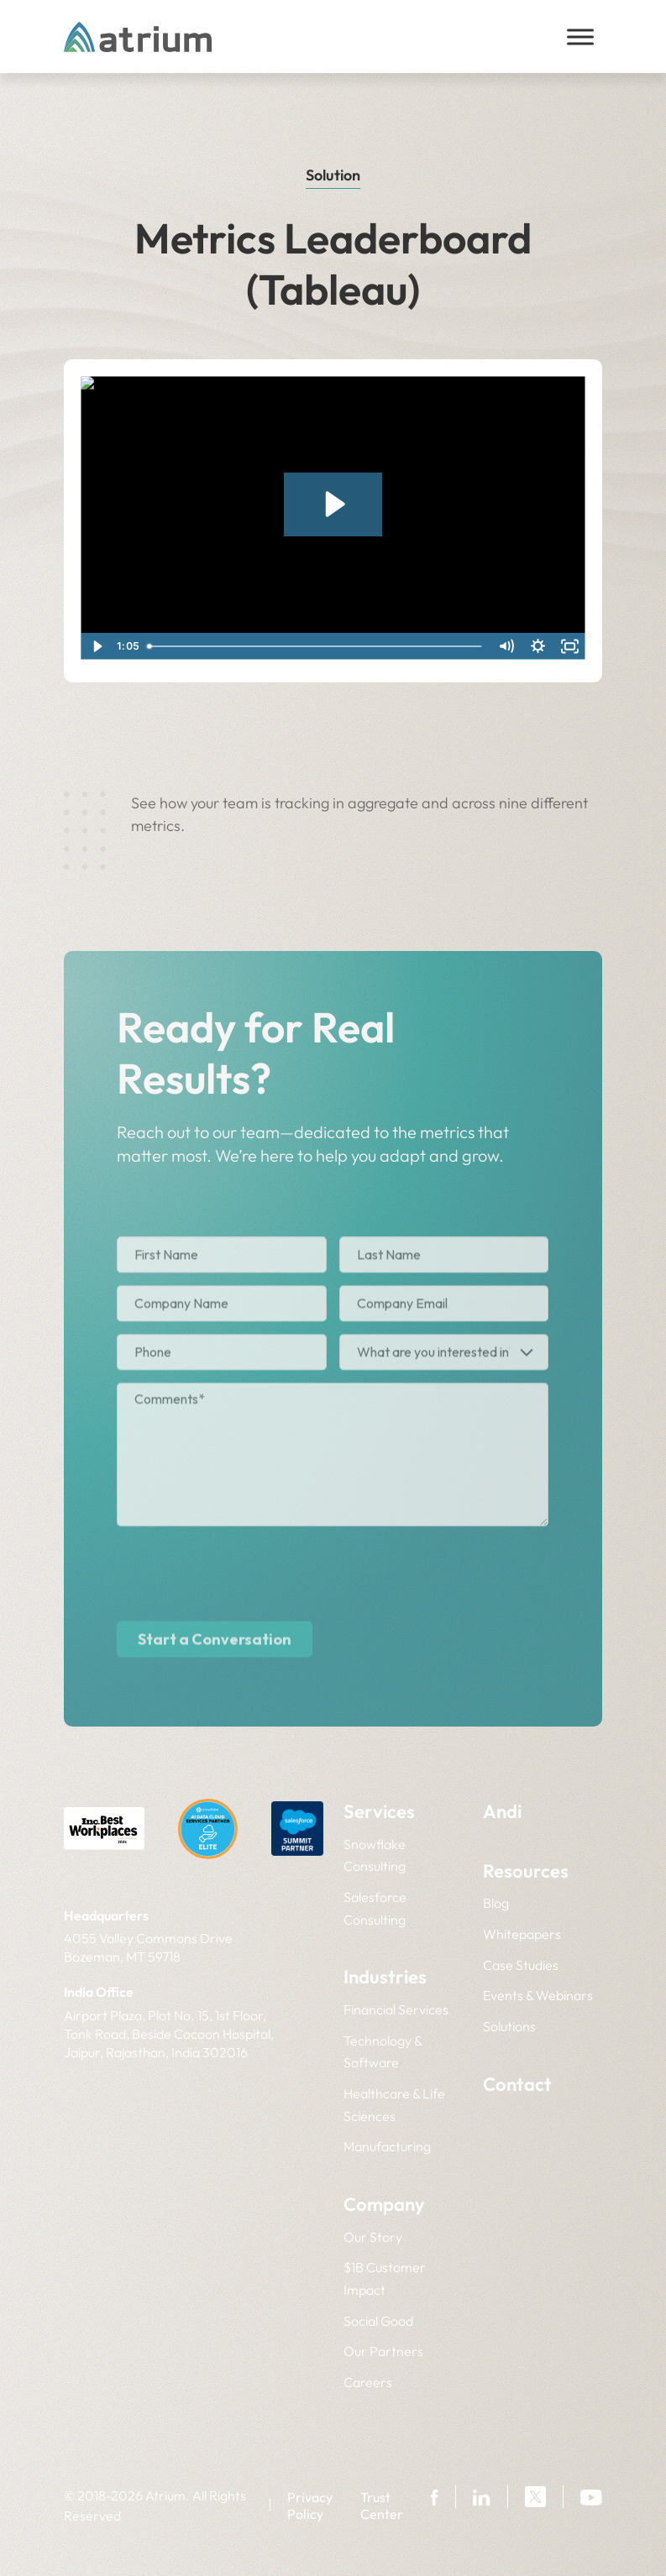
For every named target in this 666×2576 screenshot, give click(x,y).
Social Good (378, 2320)
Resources (526, 1871)
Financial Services (395, 2009)
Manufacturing (387, 2146)
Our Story (372, 2237)
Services (379, 1811)
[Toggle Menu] (580, 36)
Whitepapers (522, 1933)
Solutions (509, 2026)
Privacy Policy (310, 2505)
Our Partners (383, 2351)
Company (384, 2204)
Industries (385, 1976)
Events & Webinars (538, 1995)
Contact (517, 2084)
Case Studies (520, 1965)
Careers (367, 2382)
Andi (502, 1811)
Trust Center (381, 2505)
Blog (496, 1902)
